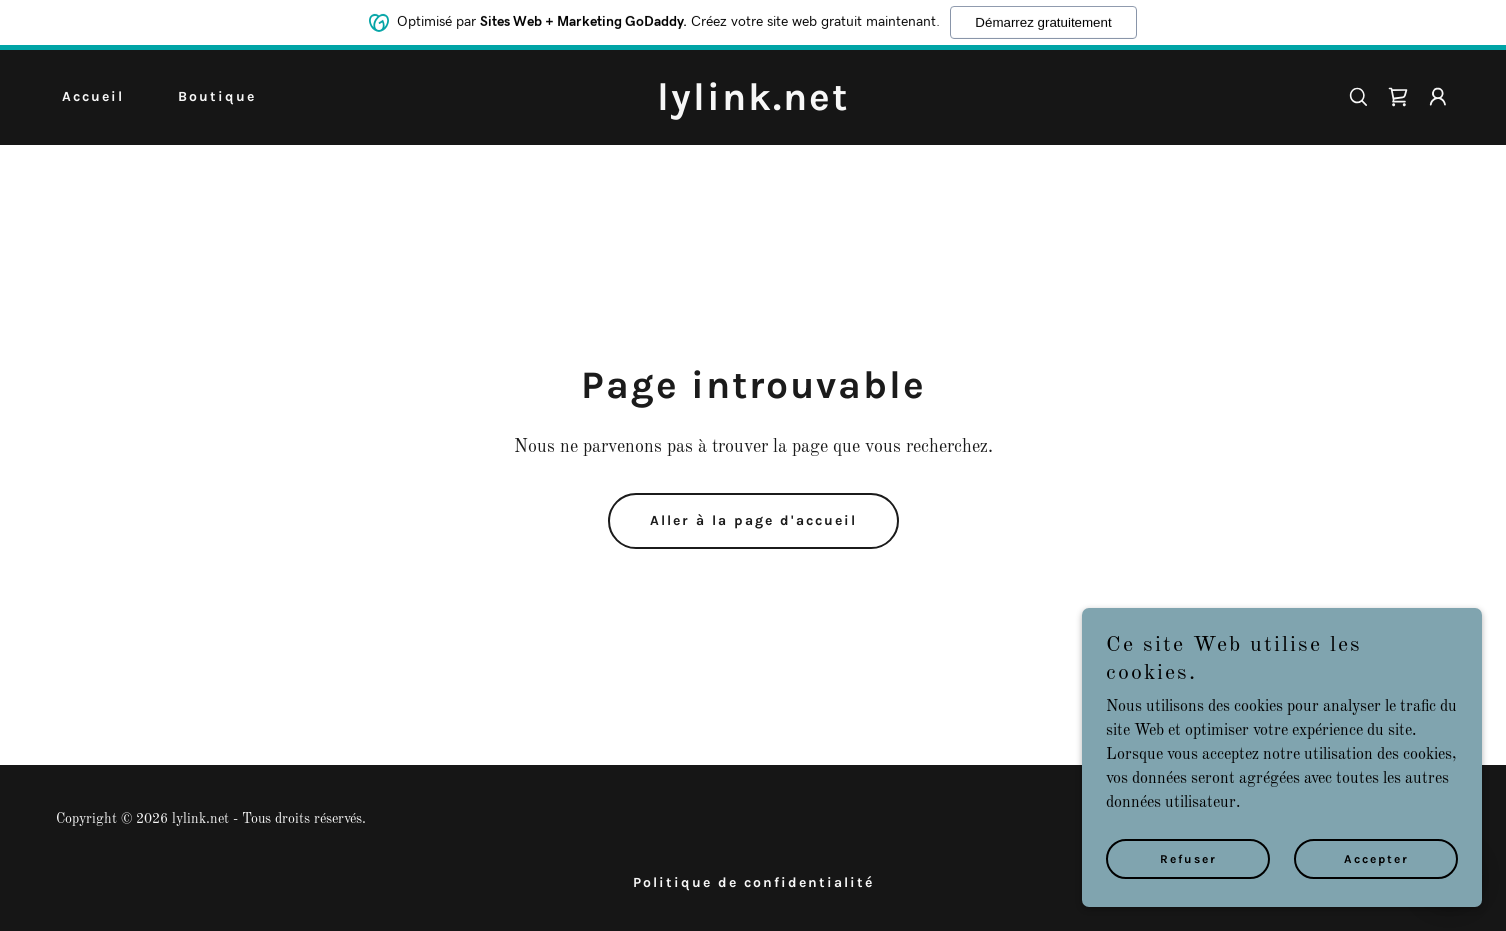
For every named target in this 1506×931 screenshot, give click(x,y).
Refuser (1188, 873)
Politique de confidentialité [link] (753, 882)
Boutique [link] (217, 96)
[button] (1438, 97)
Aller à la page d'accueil (753, 520)
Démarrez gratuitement (1043, 20)
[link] (753, 106)
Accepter (1376, 873)
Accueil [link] (93, 96)
